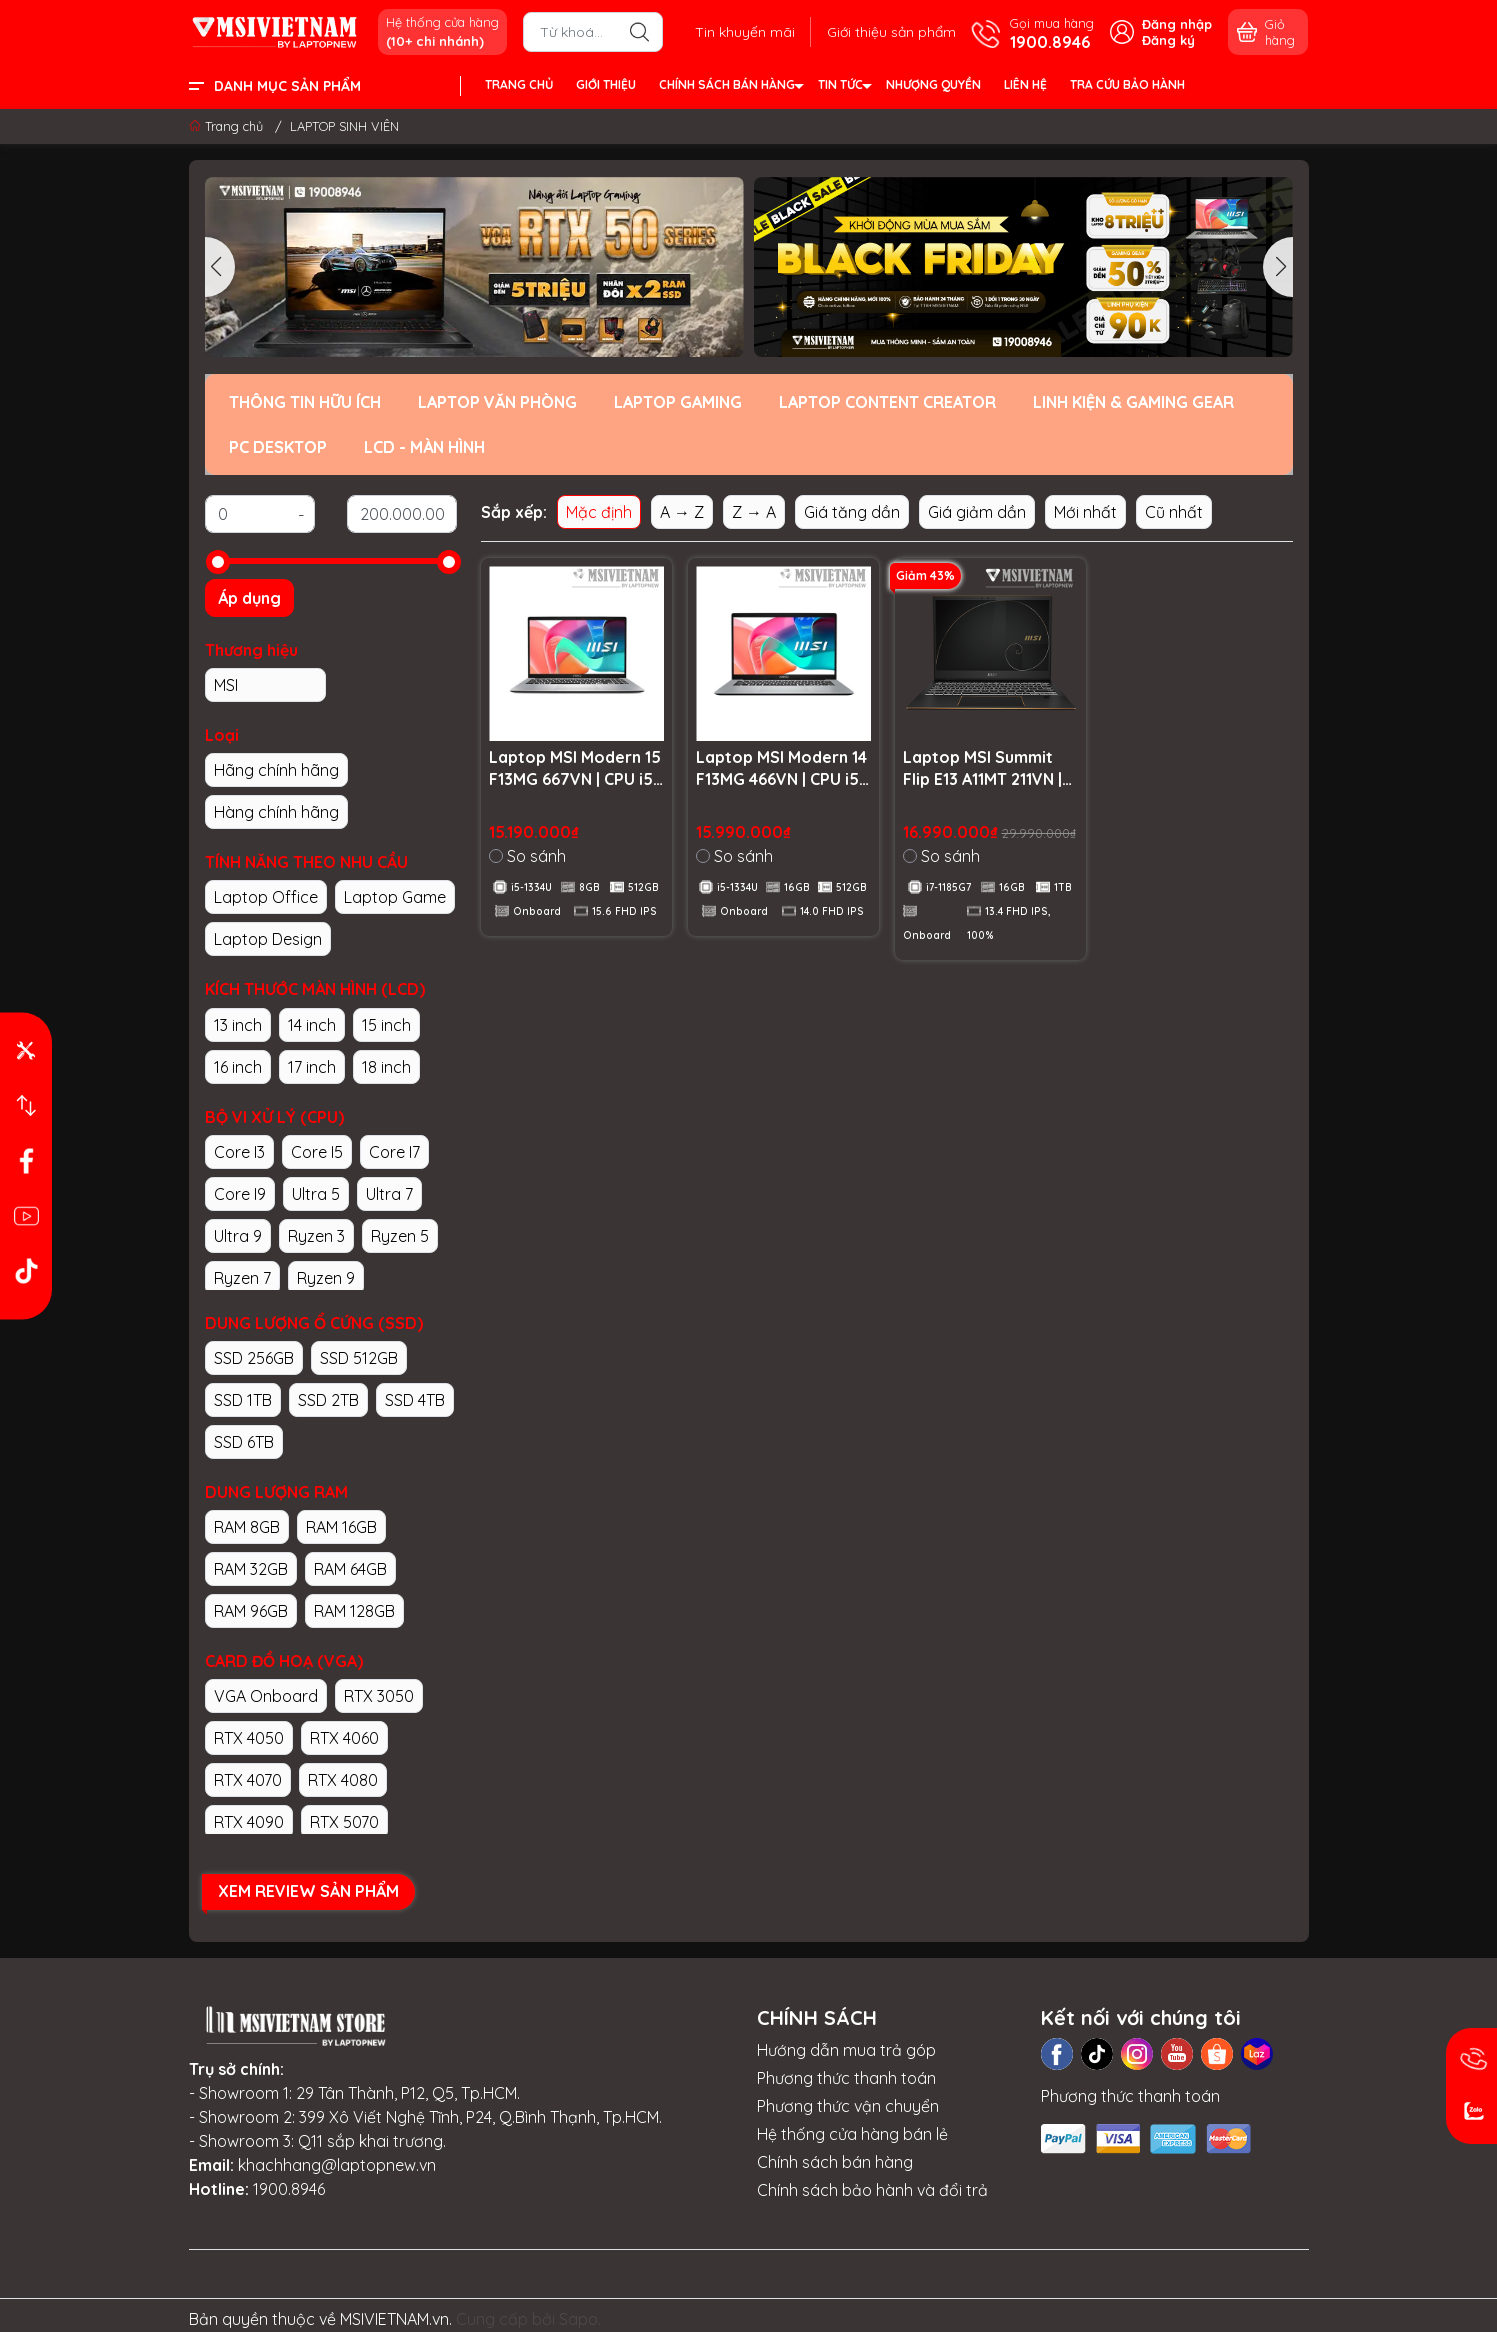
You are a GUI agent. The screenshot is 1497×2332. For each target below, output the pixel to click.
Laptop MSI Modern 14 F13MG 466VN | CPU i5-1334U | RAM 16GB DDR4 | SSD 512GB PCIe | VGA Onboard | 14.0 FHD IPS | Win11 (781, 769)
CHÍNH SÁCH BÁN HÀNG (730, 87)
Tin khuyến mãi (745, 32)
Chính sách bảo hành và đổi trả (872, 2190)
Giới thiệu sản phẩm (891, 32)
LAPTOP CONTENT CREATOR (887, 402)
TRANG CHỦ (519, 84)
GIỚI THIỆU (606, 84)
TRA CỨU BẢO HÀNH (1127, 84)
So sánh (527, 856)
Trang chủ (228, 126)
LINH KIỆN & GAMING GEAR (1133, 402)
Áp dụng (249, 598)
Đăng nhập (1177, 24)
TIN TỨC (844, 87)
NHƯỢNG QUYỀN (933, 84)
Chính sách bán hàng (835, 2162)
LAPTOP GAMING (678, 402)
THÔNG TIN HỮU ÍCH (305, 402)
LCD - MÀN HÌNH (424, 447)
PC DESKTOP (278, 447)
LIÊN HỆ (1025, 84)
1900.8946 (289, 2189)
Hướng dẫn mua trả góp (846, 2050)
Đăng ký (1168, 40)
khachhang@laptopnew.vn (337, 2165)
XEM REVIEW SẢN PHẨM (308, 1891)
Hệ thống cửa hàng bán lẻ (852, 2134)
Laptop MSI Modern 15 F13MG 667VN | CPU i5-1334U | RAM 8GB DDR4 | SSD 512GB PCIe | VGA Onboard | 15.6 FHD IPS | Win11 (576, 769)
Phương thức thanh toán (846, 2078)
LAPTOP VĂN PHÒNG (497, 402)
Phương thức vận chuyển (848, 2106)
